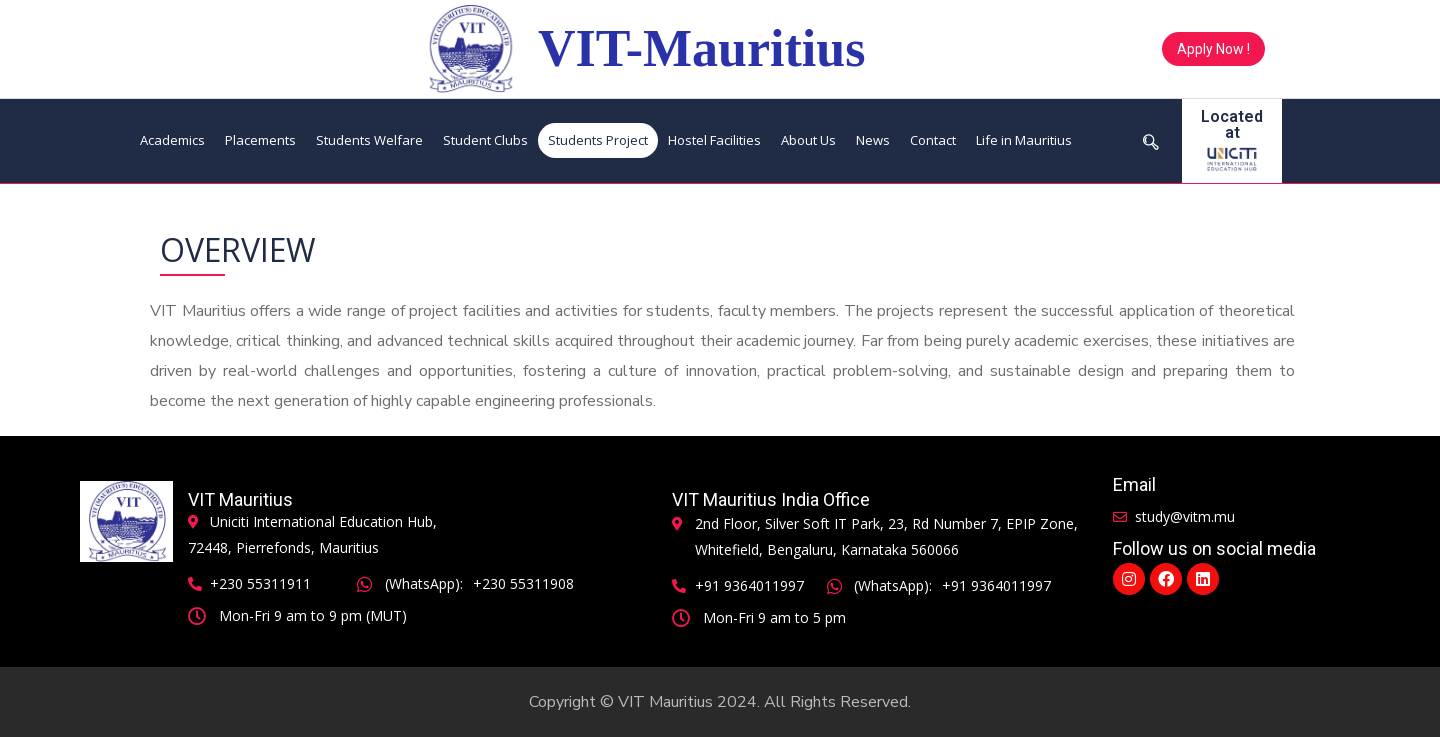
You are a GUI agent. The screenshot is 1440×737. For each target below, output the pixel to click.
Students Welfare (369, 140)
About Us (808, 140)
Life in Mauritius (1024, 140)
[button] (1213, 49)
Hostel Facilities (714, 140)
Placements (260, 140)
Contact (933, 140)
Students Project (598, 140)
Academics (172, 140)
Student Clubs (485, 140)
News (873, 140)
